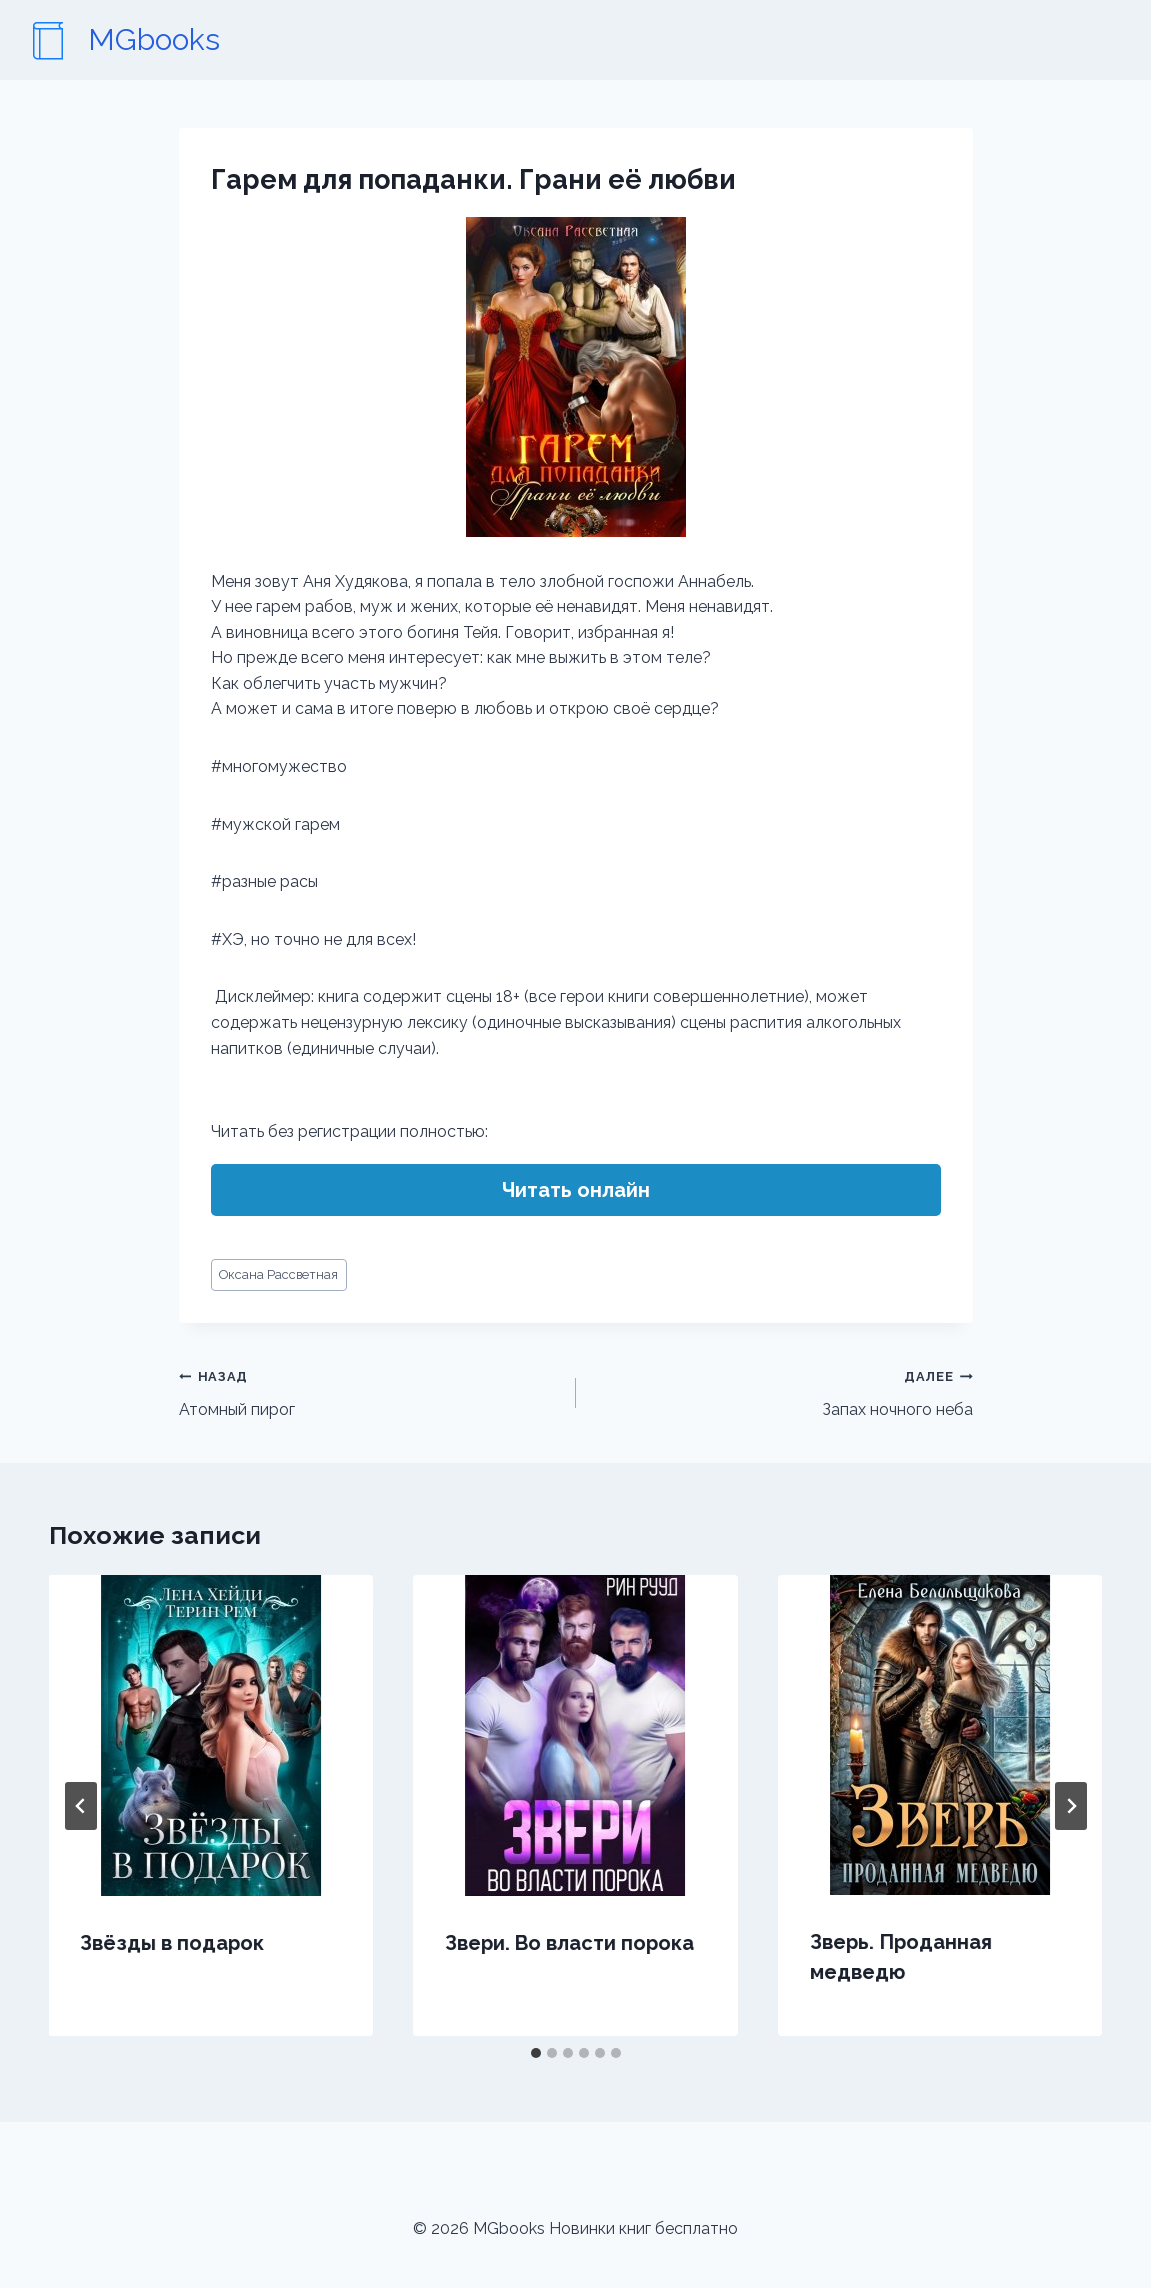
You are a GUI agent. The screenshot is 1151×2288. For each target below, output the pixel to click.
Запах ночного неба (782, 1391)
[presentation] (211, 1735)
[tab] (536, 2053)
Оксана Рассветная (278, 1274)
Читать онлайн (576, 1190)
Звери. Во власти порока (569, 1943)
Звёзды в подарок (173, 1943)
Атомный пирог (369, 1391)
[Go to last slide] (81, 1806)
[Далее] (1071, 1806)
